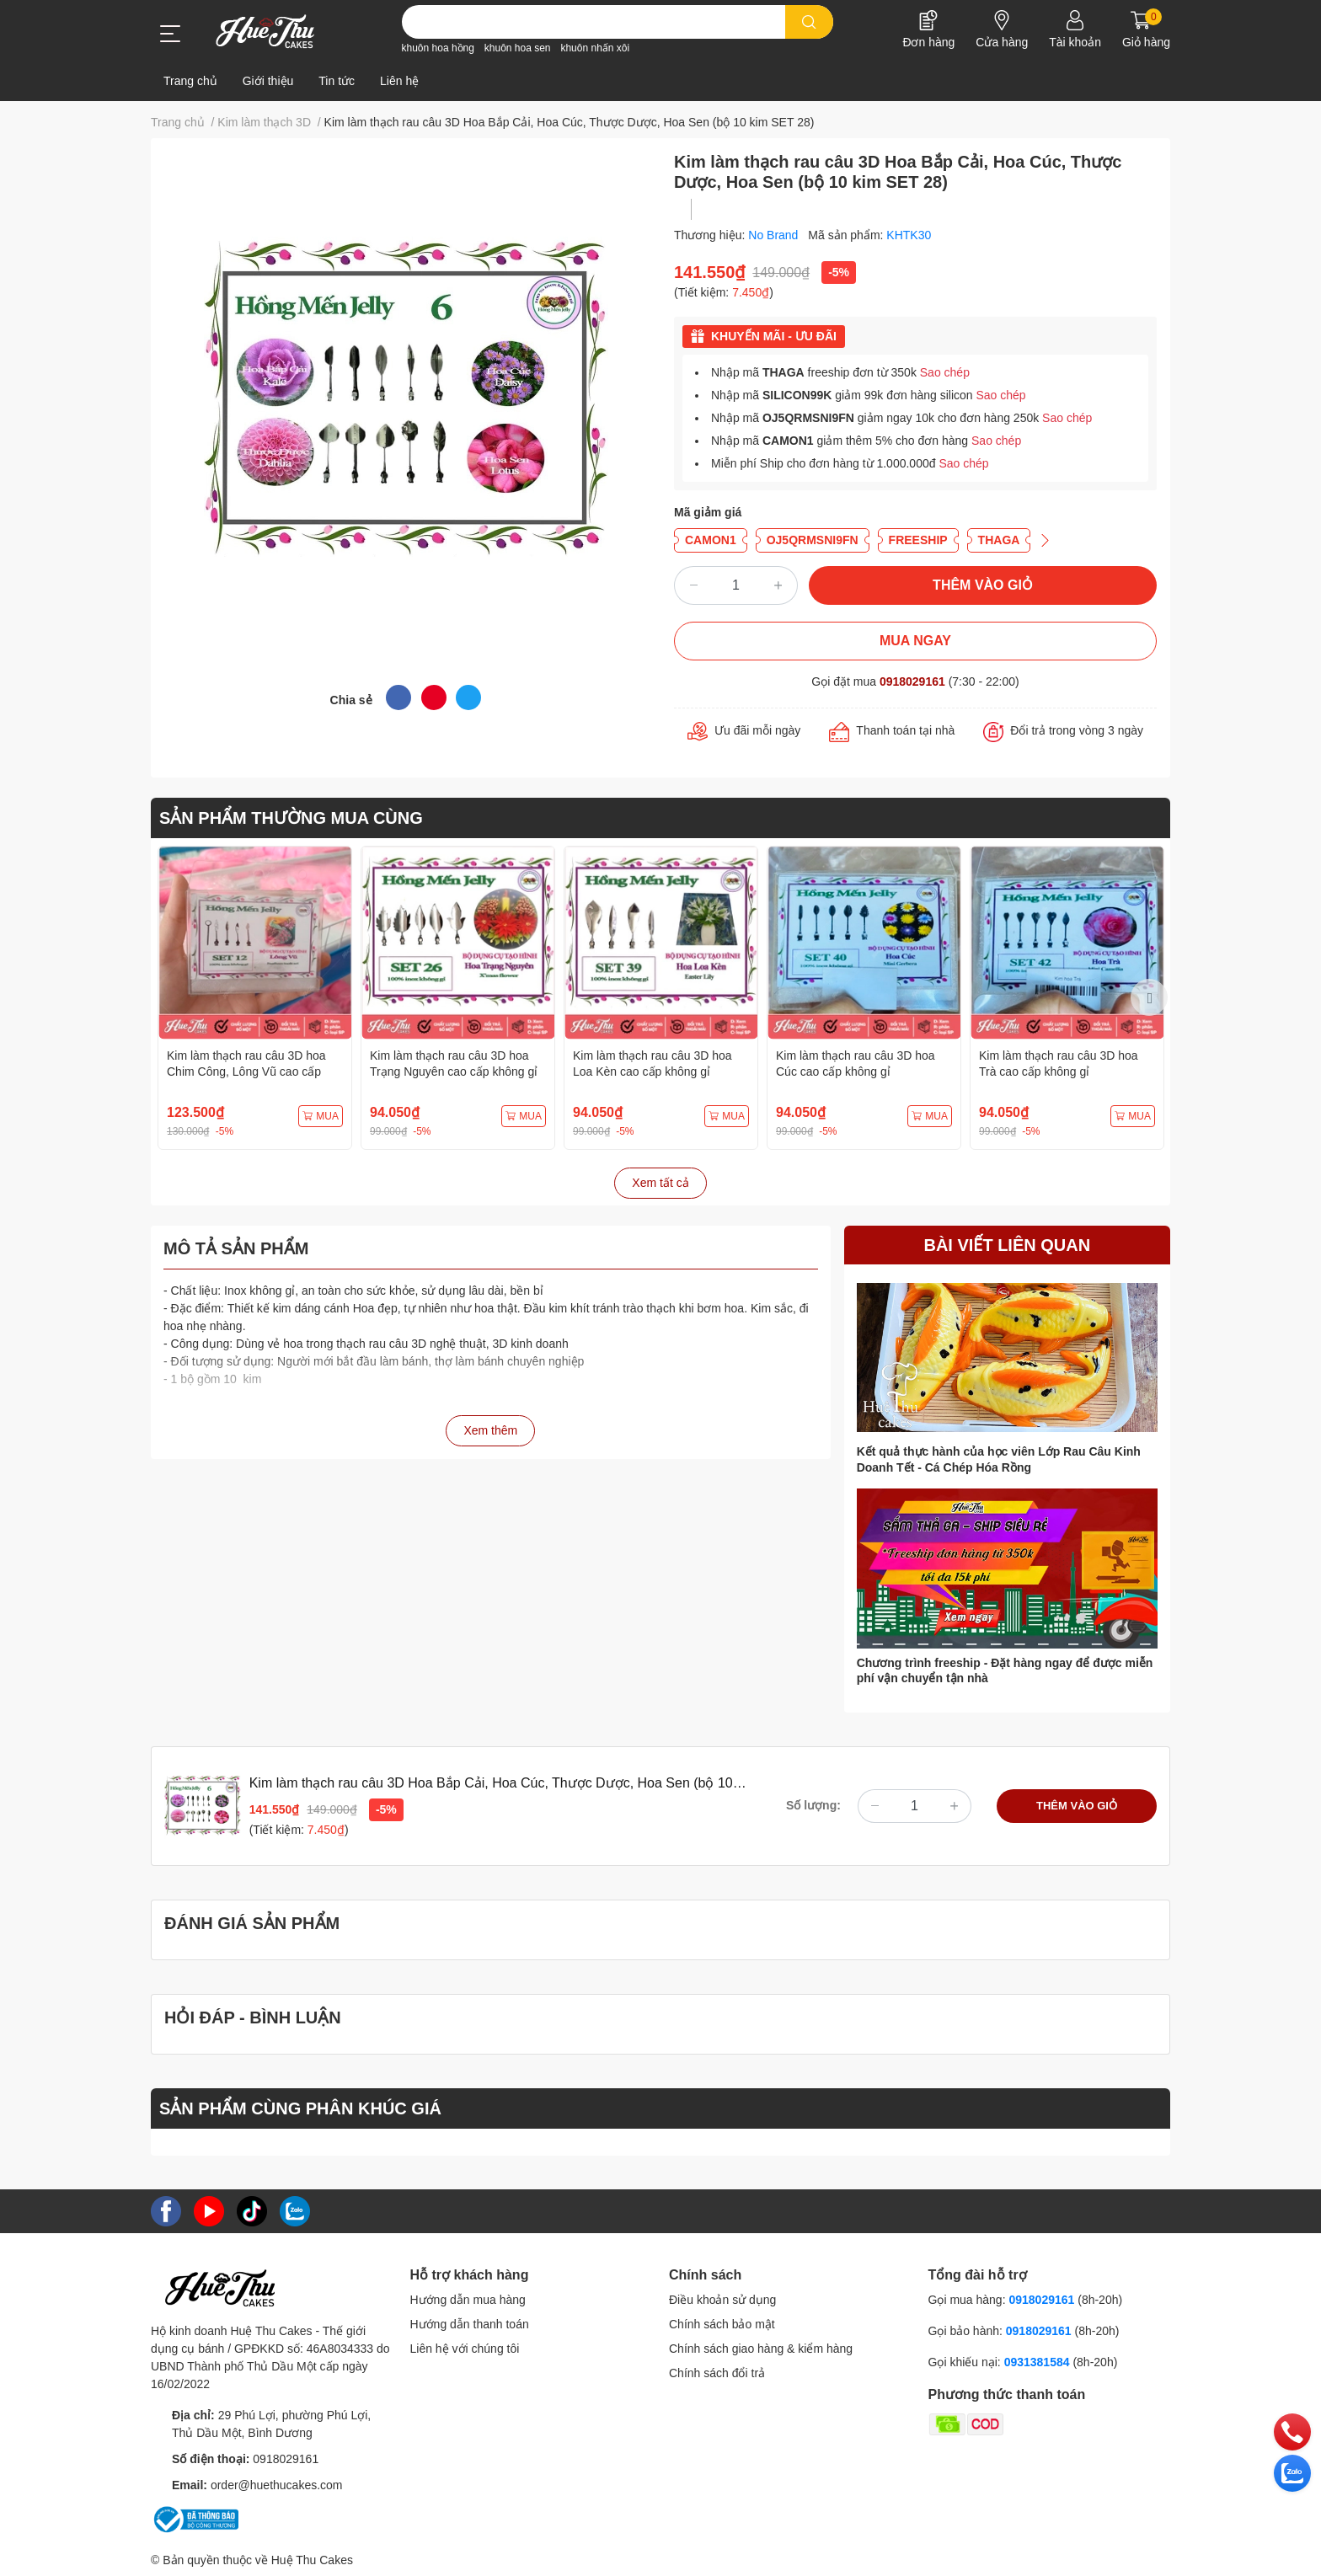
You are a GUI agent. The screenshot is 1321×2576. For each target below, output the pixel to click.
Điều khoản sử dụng (722, 2299)
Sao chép (945, 372)
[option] (254, 998)
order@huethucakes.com (277, 2485)
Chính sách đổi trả (717, 2373)
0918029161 (912, 681)
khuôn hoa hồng (438, 48)
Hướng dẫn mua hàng (468, 2299)
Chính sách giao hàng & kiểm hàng (761, 2348)
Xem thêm (490, 1430)
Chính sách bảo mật (722, 2324)
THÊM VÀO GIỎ (983, 585)
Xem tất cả (660, 1182)
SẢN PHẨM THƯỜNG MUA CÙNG (291, 818)
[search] (809, 22)
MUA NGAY (915, 640)
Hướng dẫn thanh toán (469, 2324)
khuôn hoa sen (517, 48)
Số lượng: (813, 1805)
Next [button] (1149, 997)
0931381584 (1038, 2362)
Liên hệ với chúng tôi (465, 2348)
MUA (320, 1116)
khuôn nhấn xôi (594, 48)
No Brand (774, 235)
